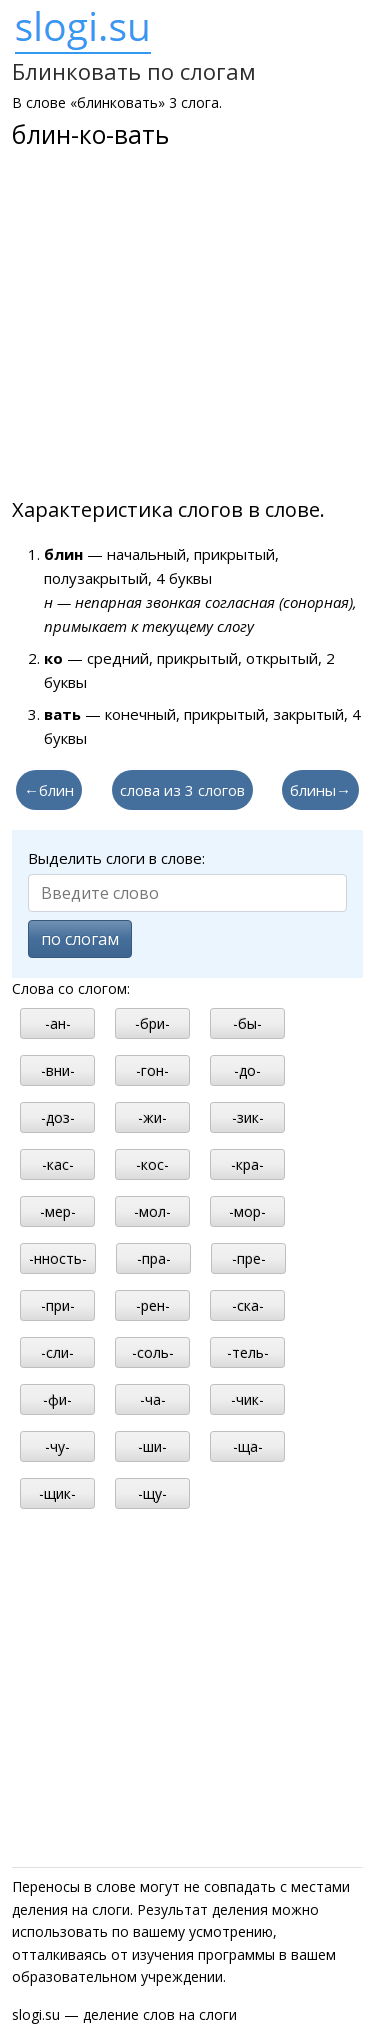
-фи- (57, 1399)
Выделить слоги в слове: (116, 858)
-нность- (58, 1258)
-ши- (152, 1446)
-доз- (58, 1117)
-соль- (153, 1352)
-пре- (249, 1258)
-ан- (58, 1023)
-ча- (153, 1399)
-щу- (152, 1493)
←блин (49, 790)
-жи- (152, 1117)
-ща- (248, 1446)
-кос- (152, 1164)
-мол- (152, 1211)
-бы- (247, 1023)
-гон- (152, 1070)
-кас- (58, 1164)
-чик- (247, 1399)
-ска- (248, 1305)
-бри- (152, 1023)
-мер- (58, 1211)
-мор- (247, 1211)
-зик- (248, 1117)
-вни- (58, 1070)
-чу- (57, 1446)
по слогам (80, 939)
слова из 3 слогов (182, 790)
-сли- (57, 1352)
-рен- (153, 1305)
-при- (58, 1305)
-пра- (154, 1258)
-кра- (247, 1164)
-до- (247, 1070)
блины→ (320, 790)
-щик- (57, 1493)
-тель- (248, 1352)
